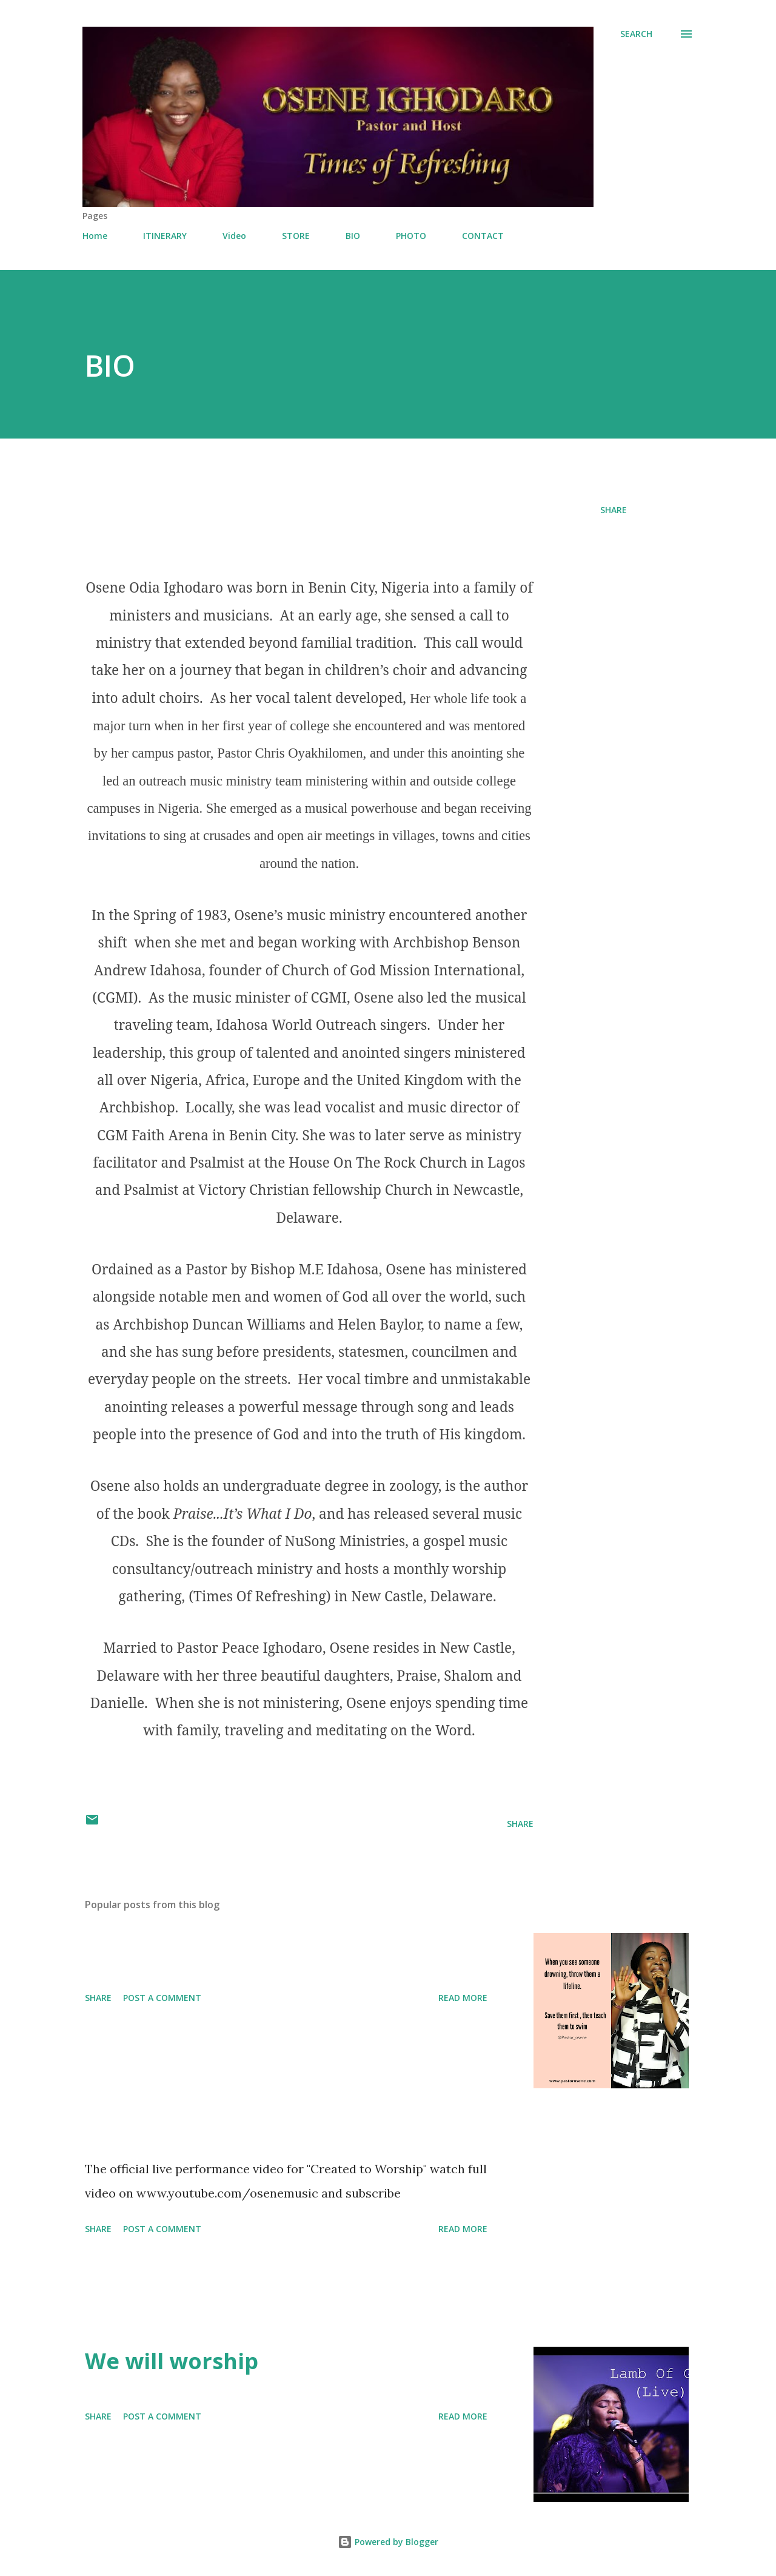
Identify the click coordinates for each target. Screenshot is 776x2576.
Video (234, 235)
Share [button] (613, 510)
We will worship (171, 2361)
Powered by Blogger (388, 2541)
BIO (353, 235)
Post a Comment (162, 1997)
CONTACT (483, 235)
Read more (462, 1997)
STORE (296, 235)
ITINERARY (165, 235)
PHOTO (411, 235)
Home (94, 235)
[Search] (636, 34)
